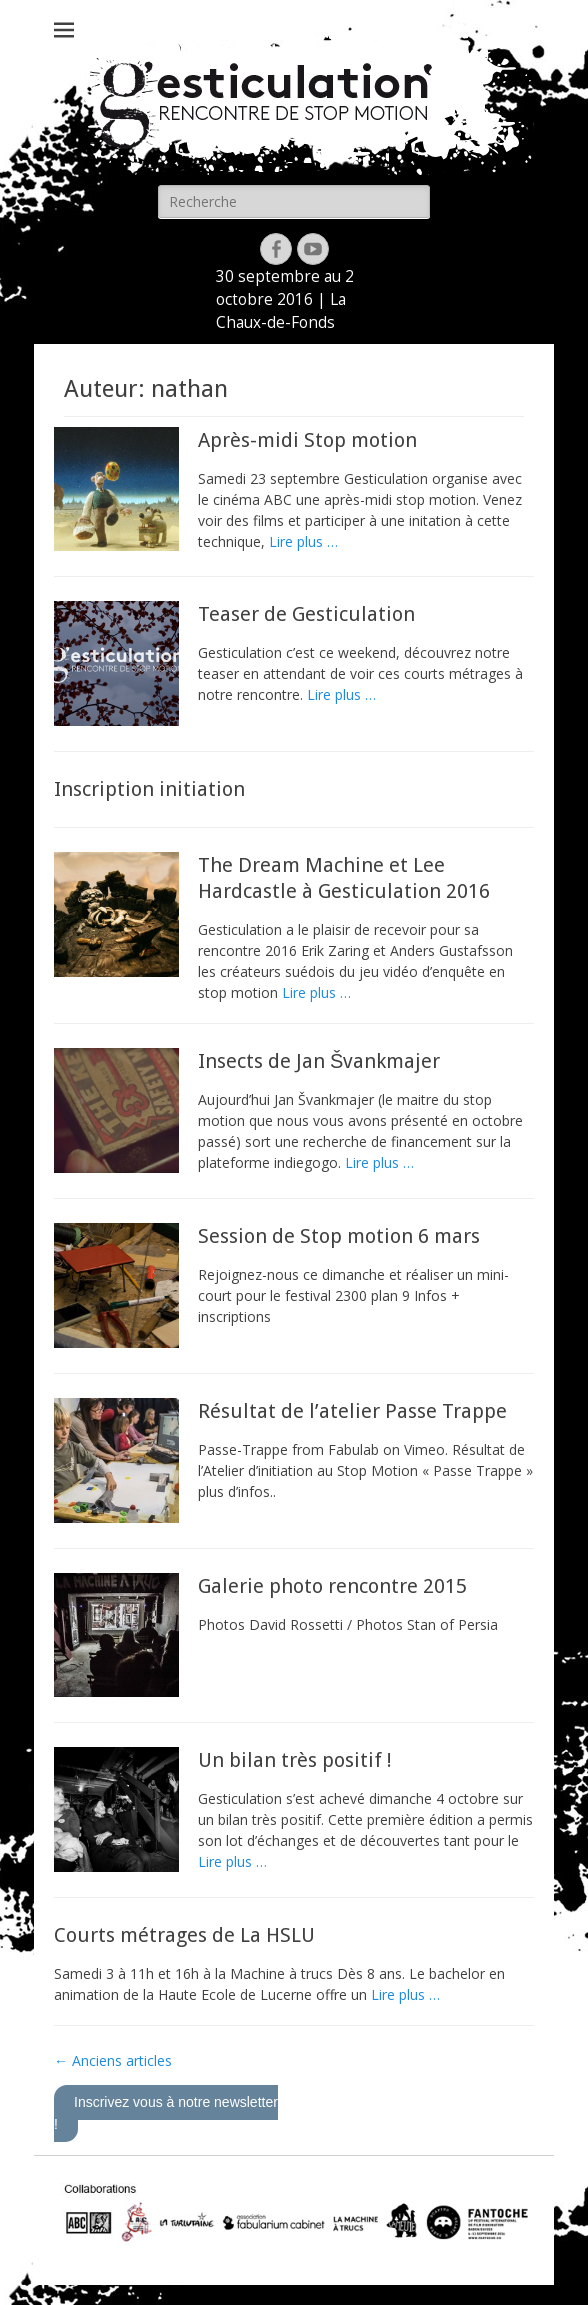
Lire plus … (303, 541)
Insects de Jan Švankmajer (319, 1061)
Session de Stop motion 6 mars (339, 1236)
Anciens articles (113, 2060)
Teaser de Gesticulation (306, 614)
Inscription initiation (149, 789)
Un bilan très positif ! (295, 1760)
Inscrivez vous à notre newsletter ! (166, 2113)
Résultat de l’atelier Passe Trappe (352, 1411)
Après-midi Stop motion (307, 440)
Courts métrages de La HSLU (184, 1935)
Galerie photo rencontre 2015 (332, 1586)
